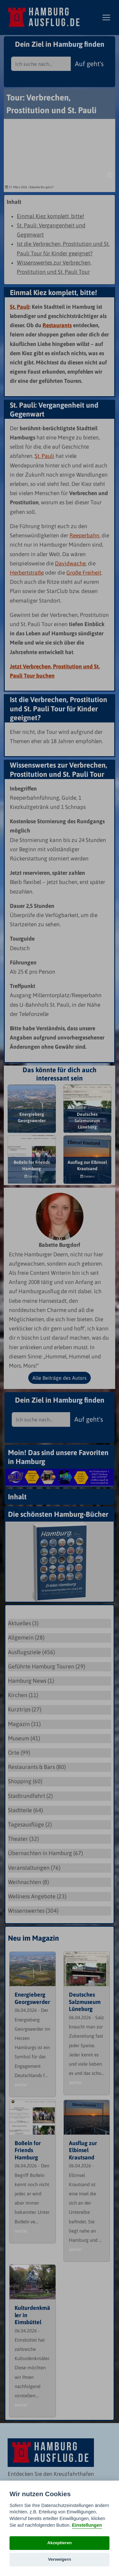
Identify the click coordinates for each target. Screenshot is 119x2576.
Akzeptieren (59, 2542)
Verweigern (59, 2559)
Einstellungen (87, 2525)
